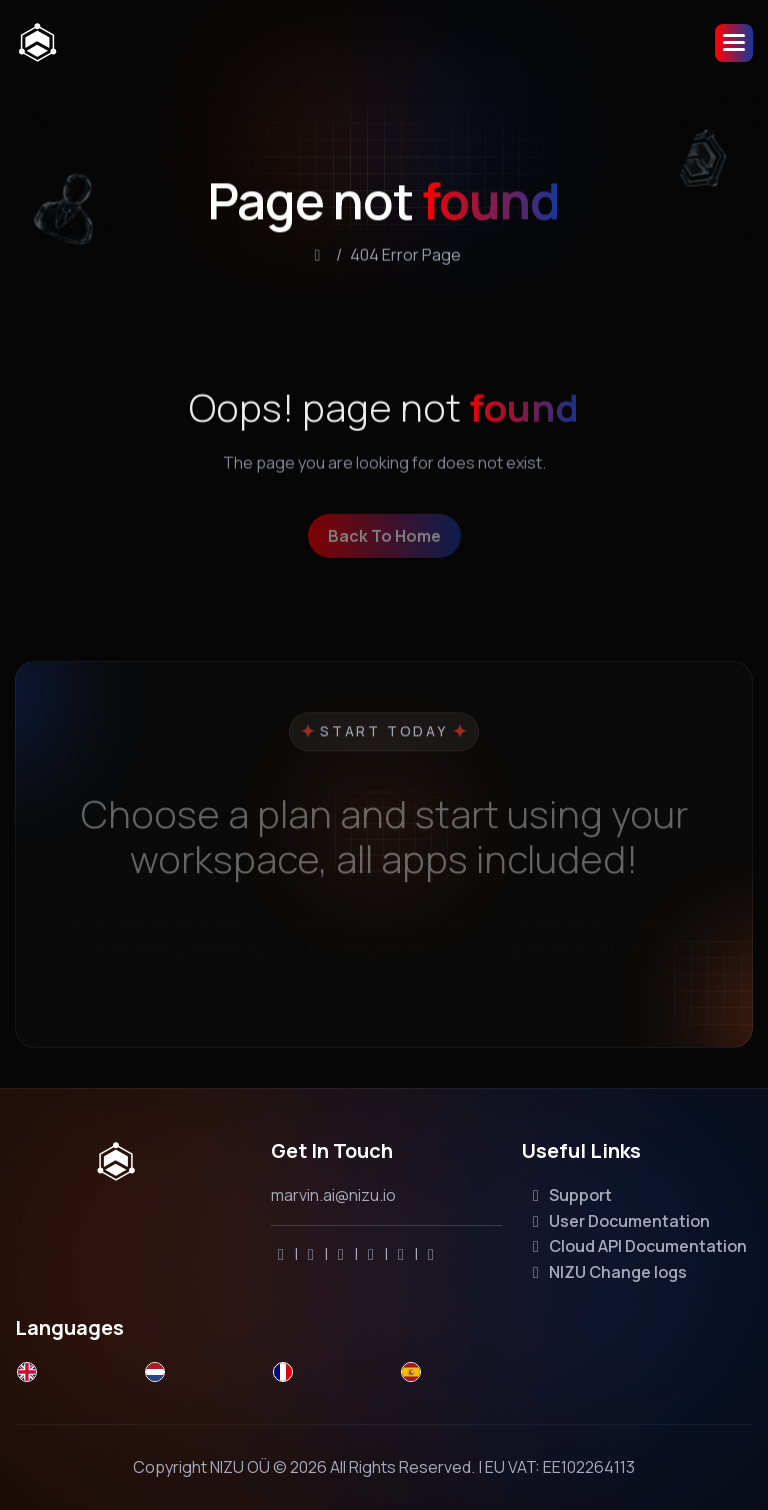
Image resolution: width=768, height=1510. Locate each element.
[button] (734, 43)
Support (569, 1195)
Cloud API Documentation (636, 1246)
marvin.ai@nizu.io (333, 1195)
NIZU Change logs (606, 1272)
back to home (384, 549)
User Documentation (618, 1221)
